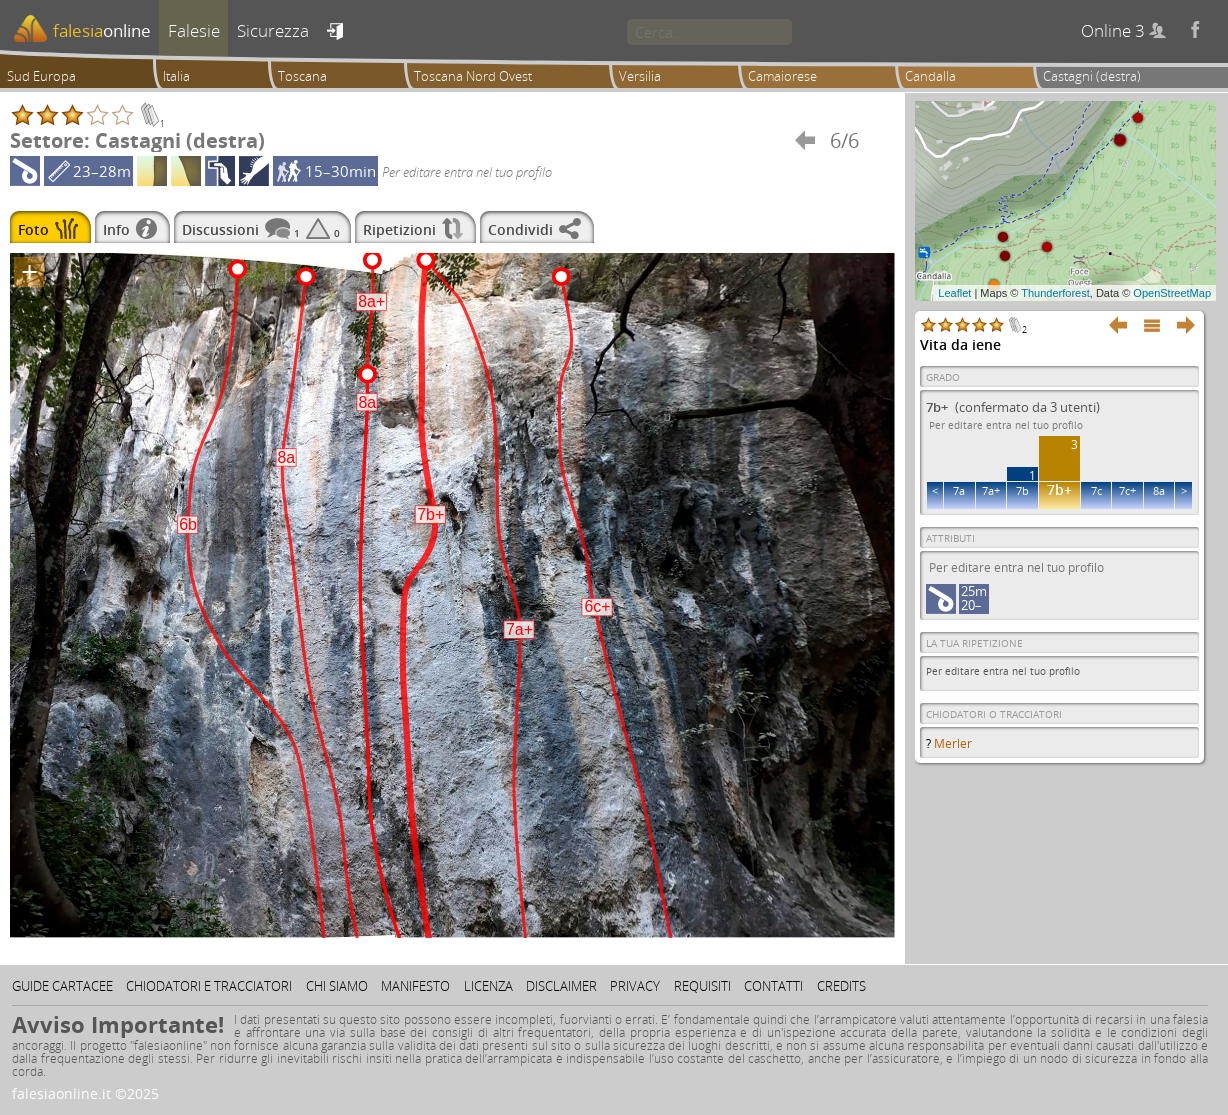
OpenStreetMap (1172, 293)
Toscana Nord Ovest (473, 76)
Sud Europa (41, 76)
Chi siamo (337, 986)
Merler (953, 743)
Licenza (488, 986)
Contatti (773, 986)
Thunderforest (1055, 293)
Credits (841, 986)
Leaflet (954, 293)
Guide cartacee (62, 986)
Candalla (930, 76)
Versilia (640, 76)
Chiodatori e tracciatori (209, 986)
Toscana (302, 76)
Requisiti (702, 986)
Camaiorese (782, 76)
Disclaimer (561, 986)
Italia (176, 76)
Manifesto (415, 986)
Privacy (635, 986)
